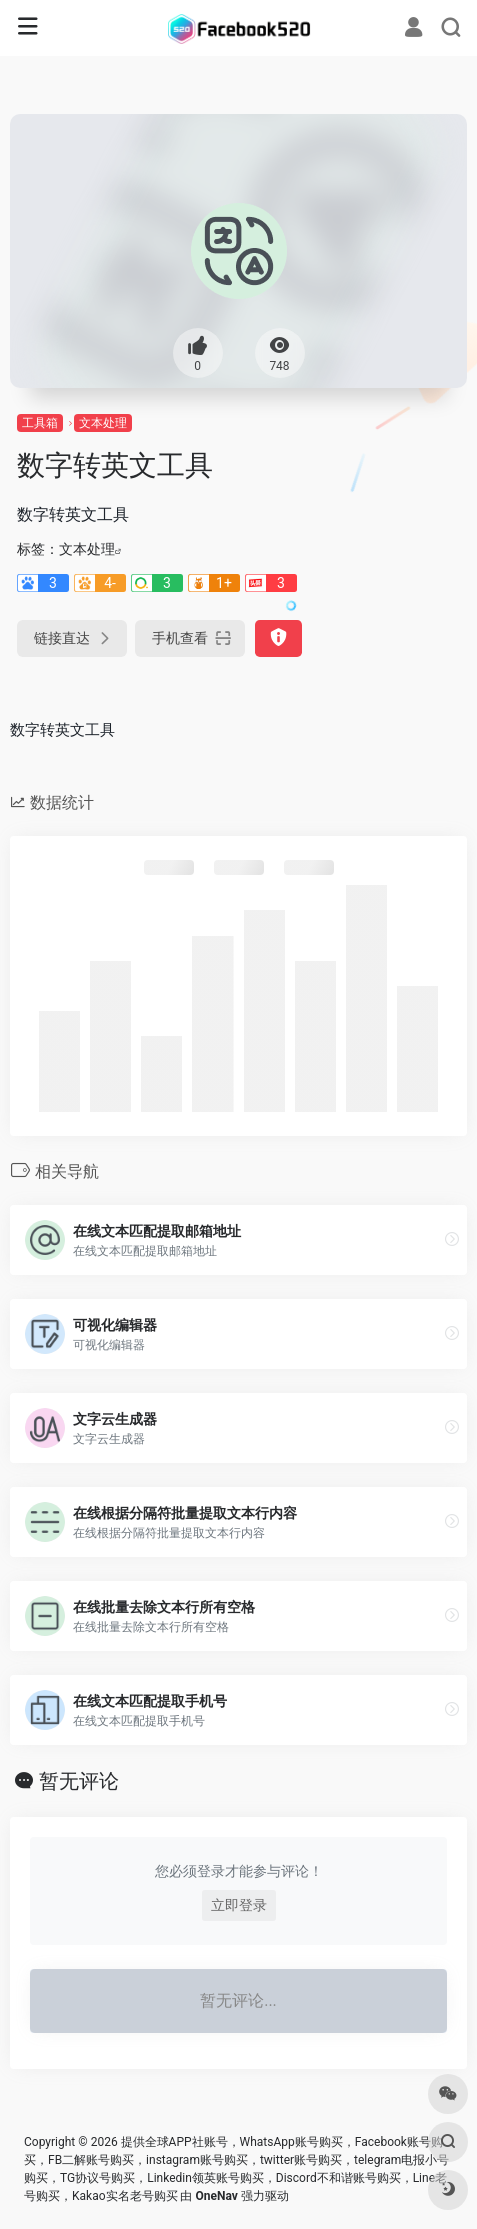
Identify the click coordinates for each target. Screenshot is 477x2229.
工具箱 (40, 423)
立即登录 (239, 1905)
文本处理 (103, 423)
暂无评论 (79, 1781)
